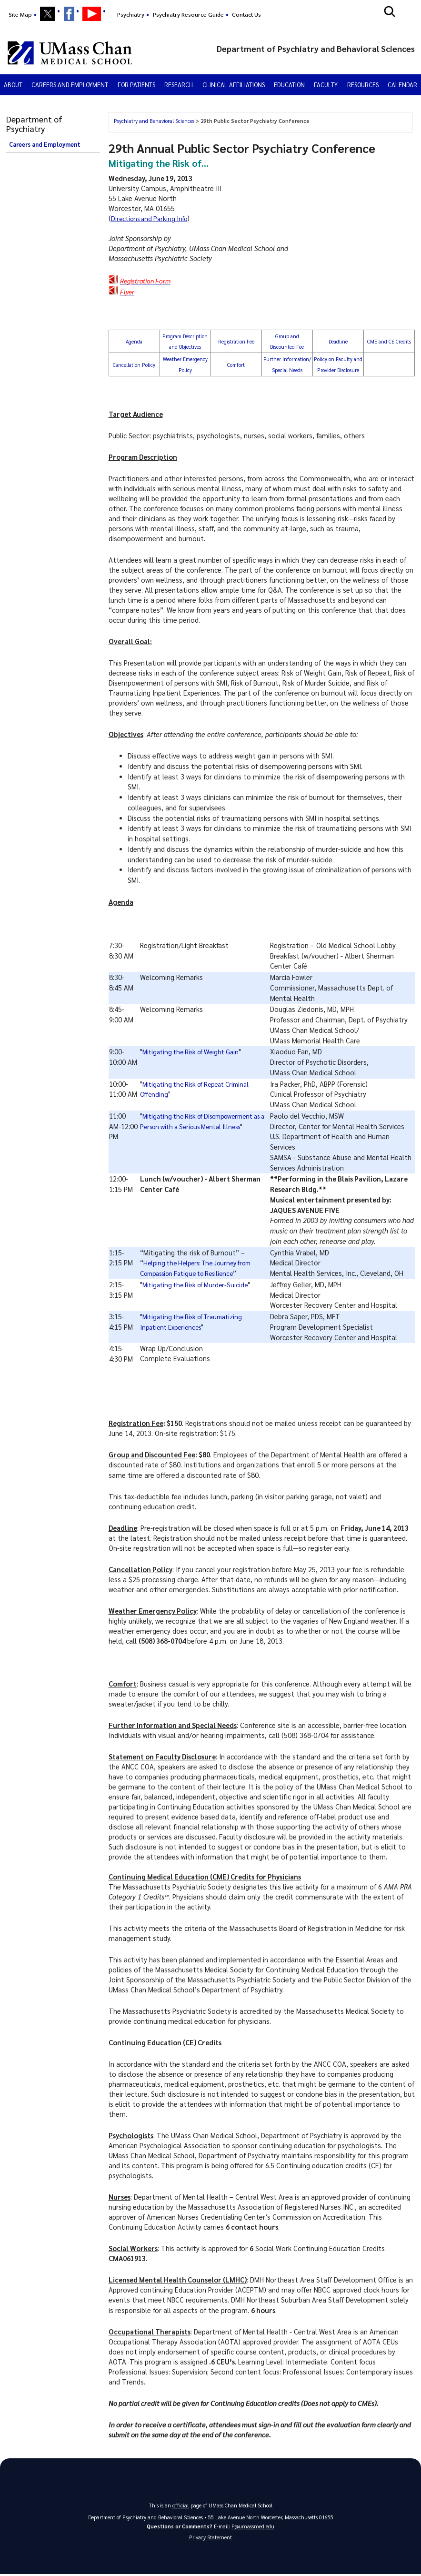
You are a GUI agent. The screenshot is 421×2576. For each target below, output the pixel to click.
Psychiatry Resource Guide (188, 14)
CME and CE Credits (389, 341)
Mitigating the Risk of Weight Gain (195, 1051)
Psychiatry (130, 14)
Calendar (402, 85)
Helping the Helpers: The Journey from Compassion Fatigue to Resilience (206, 1263)
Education (289, 85)
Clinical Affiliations (233, 85)
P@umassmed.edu (252, 2526)
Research (178, 85)
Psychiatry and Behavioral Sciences (155, 120)
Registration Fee (236, 341)
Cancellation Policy (134, 365)
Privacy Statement (210, 2538)
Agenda (134, 341)
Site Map (20, 14)
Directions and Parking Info (152, 218)
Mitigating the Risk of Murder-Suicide (199, 1284)
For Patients (136, 85)
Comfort (236, 365)
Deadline (338, 341)
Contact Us (246, 14)
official (181, 2504)
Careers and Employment (69, 85)
